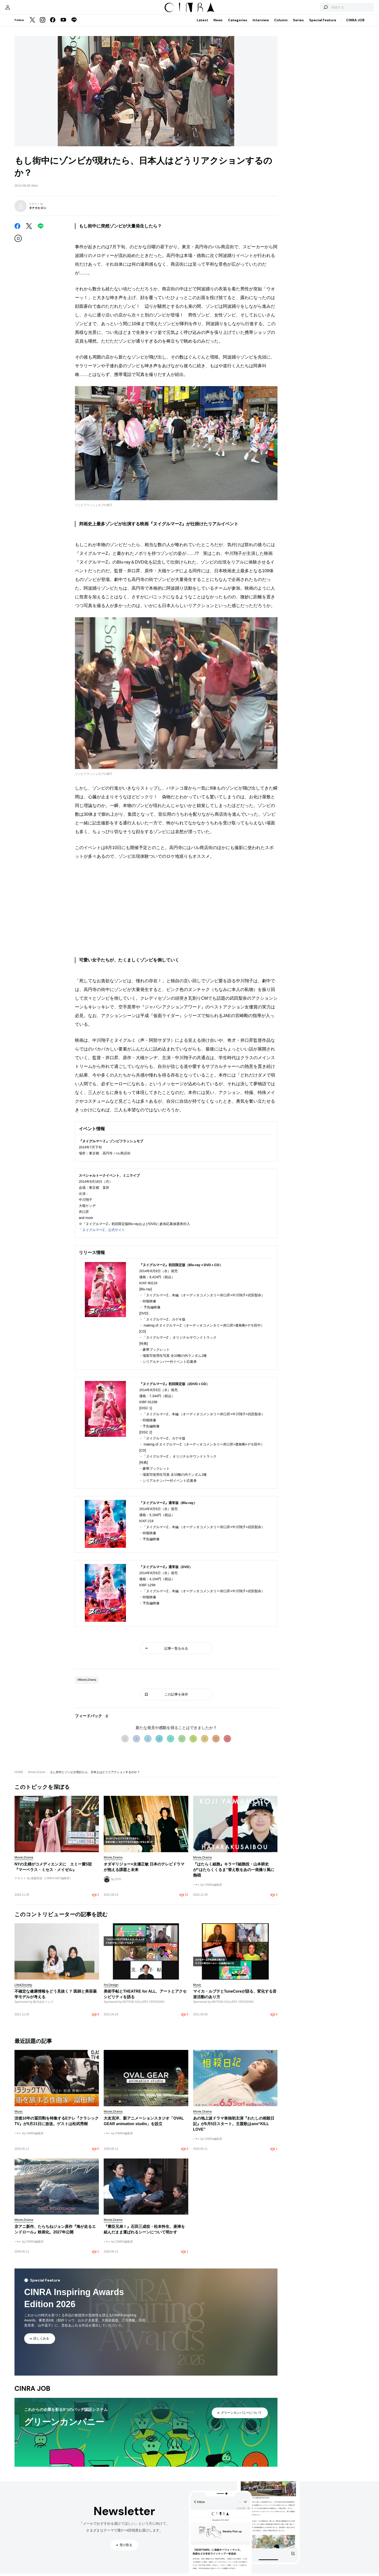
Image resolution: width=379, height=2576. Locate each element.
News (218, 25)
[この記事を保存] (18, 243)
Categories (237, 25)
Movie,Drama (36, 1777)
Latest (202, 25)
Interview (261, 25)
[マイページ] (25, 10)
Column (281, 25)
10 (227, 1744)
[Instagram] (42, 25)
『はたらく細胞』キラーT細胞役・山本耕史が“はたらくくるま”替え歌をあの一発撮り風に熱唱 (233, 1874)
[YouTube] (63, 25)
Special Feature (322, 25)
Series (298, 25)
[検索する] (308, 9)
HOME (19, 1777)
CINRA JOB (355, 25)
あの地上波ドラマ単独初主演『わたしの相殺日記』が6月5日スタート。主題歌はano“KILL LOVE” (233, 2128)
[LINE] (74, 25)
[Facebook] (52, 25)
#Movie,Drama (86, 1684)
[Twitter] (32, 25)
